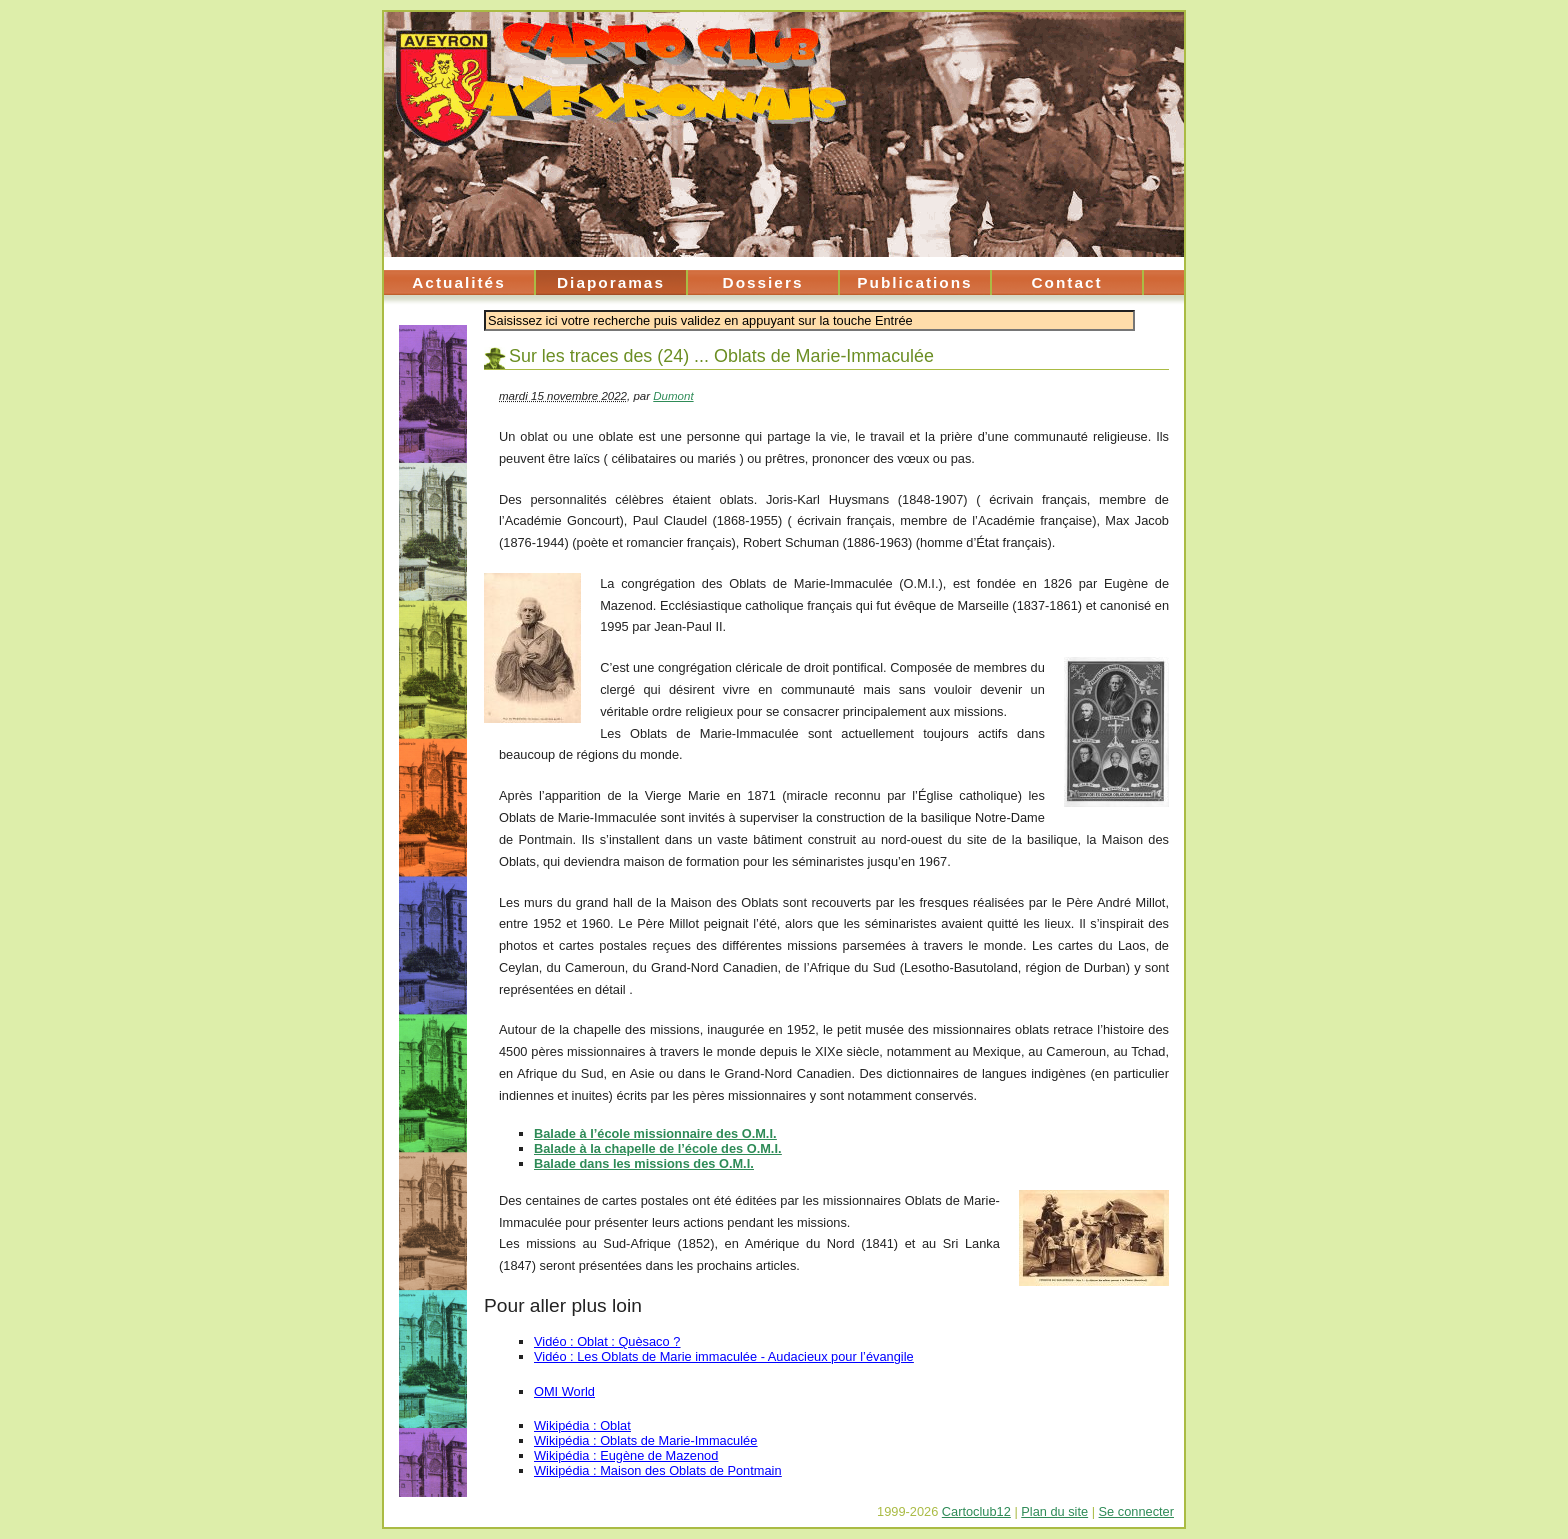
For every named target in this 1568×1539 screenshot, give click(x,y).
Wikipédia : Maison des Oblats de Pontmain (658, 1470)
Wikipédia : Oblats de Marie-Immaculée (645, 1440)
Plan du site (1054, 1511)
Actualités (458, 282)
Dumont (673, 396)
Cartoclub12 (976, 1511)
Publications (914, 282)
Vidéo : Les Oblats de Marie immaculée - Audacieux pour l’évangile (724, 1356)
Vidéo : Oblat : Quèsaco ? (607, 1341)
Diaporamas (611, 282)
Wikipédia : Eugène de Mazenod (626, 1455)
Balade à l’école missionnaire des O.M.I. (655, 1133)
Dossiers (763, 282)
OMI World (564, 1391)
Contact (1066, 282)
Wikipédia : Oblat (582, 1425)
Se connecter (1136, 1511)
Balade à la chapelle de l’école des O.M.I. (658, 1148)
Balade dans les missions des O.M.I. (644, 1163)
